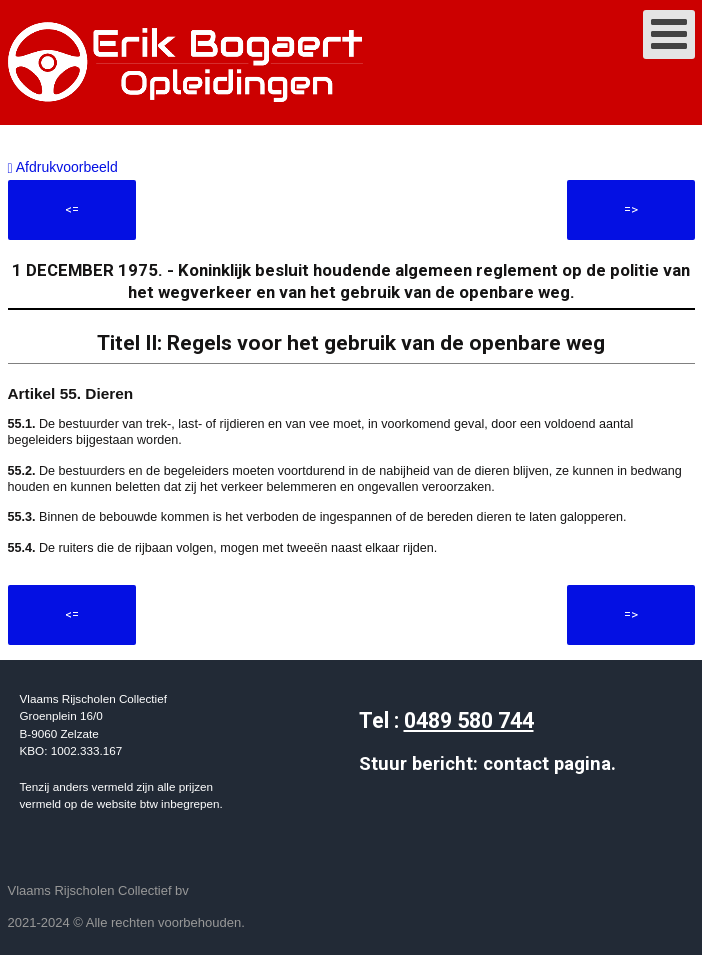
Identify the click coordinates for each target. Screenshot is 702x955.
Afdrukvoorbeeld (63, 167)
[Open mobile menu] (669, 34)
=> (631, 209)
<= (72, 209)
